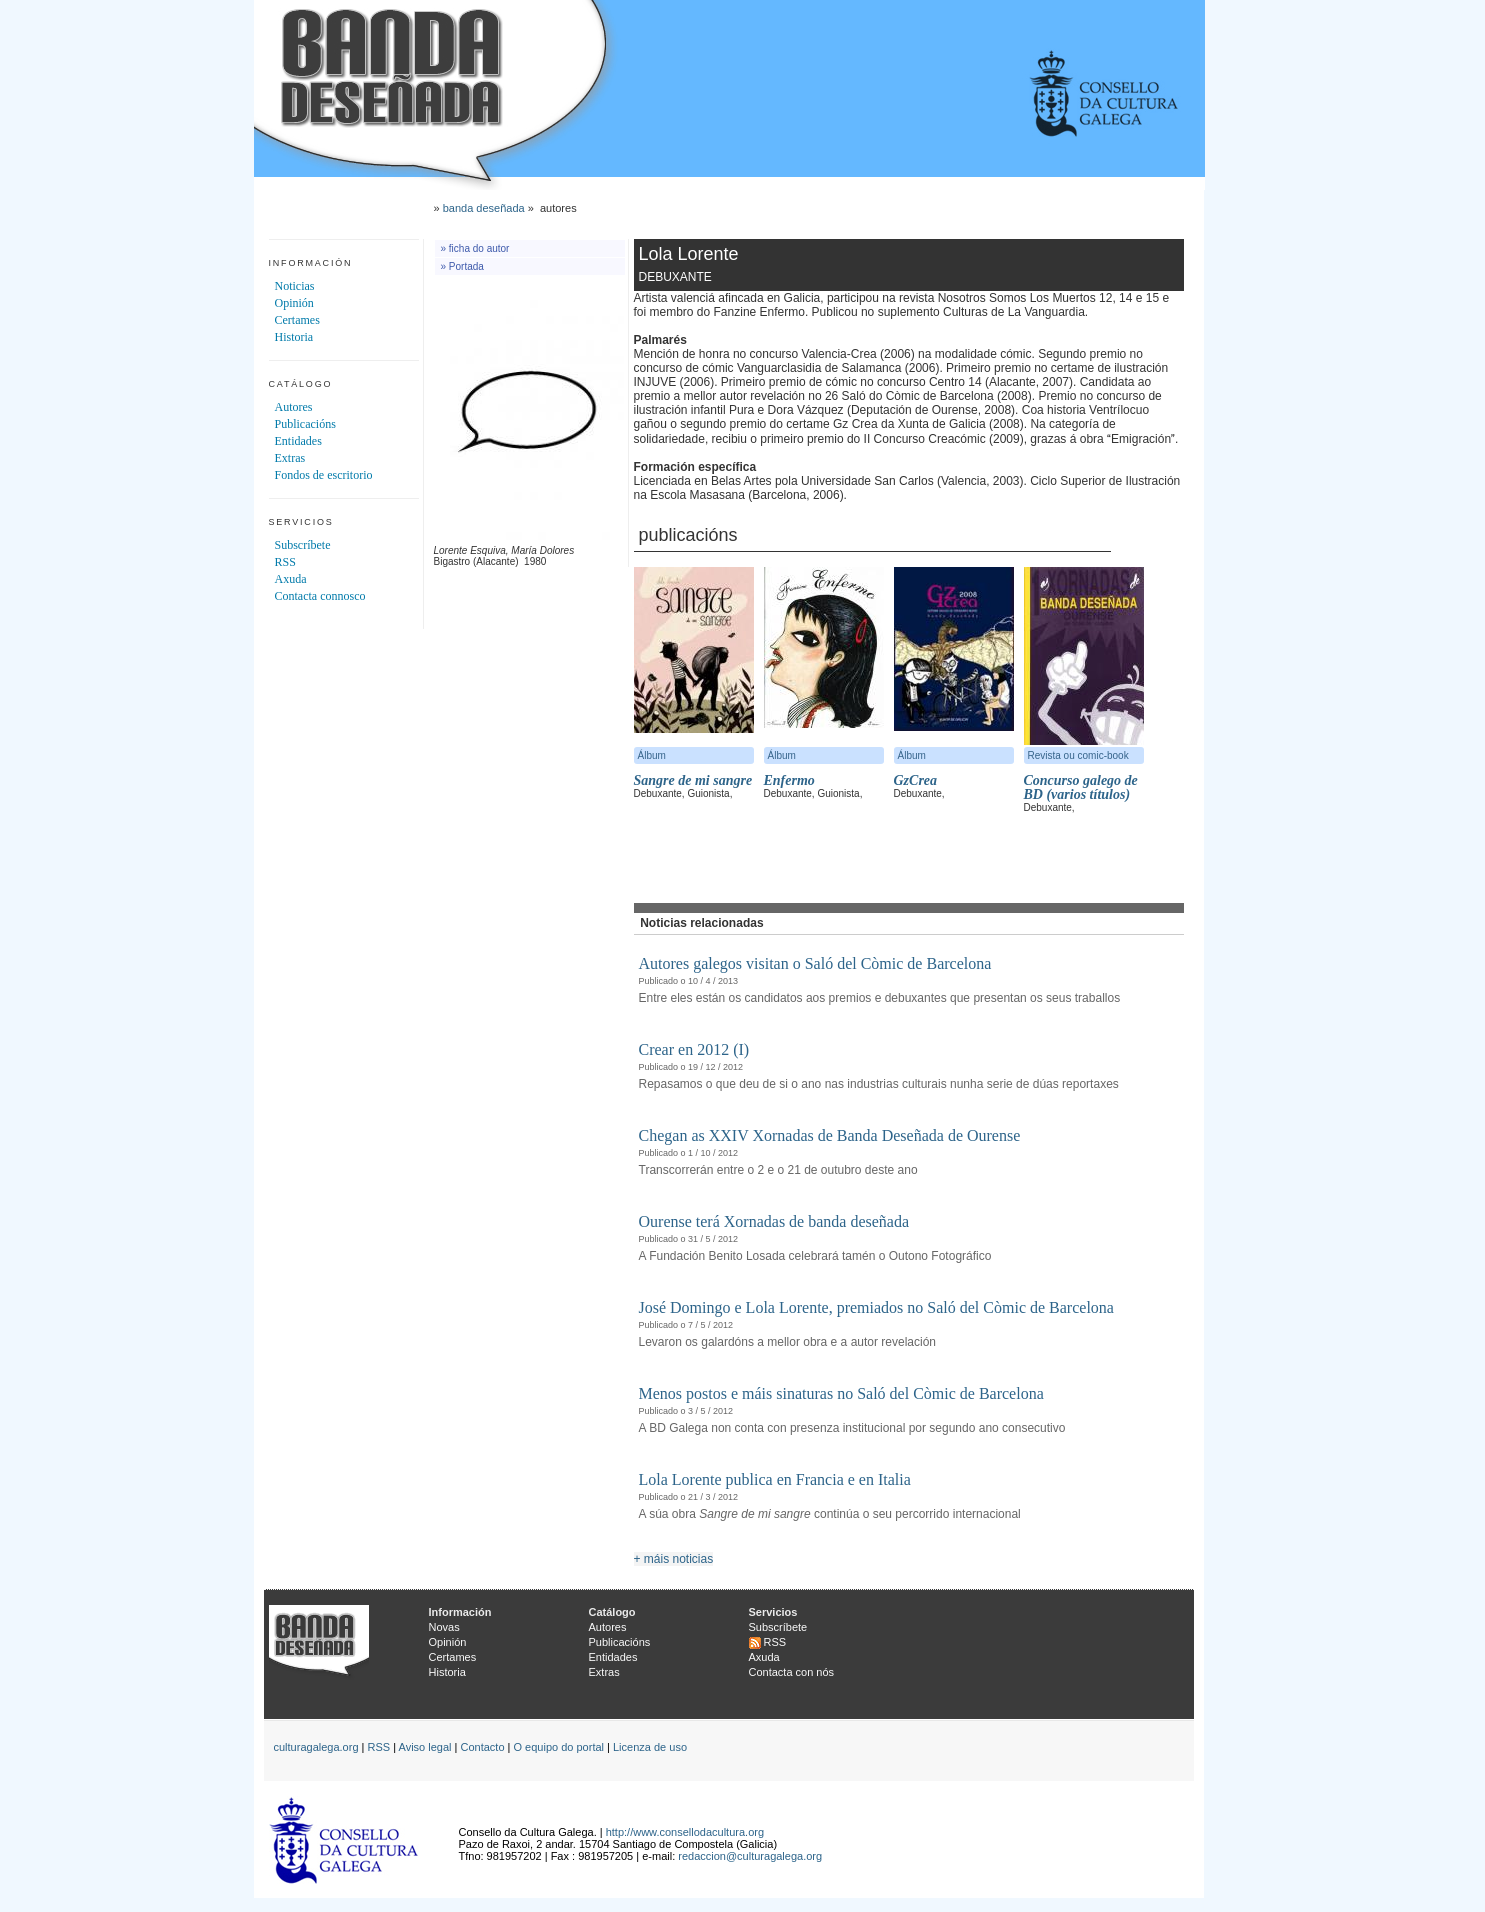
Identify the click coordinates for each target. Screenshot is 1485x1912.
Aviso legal (425, 1747)
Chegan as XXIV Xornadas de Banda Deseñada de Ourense (830, 1135)
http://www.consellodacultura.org (685, 1832)
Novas (444, 1627)
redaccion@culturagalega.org (750, 1856)
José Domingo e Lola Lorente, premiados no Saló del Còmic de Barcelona (876, 1307)
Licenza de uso (650, 1747)
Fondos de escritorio (324, 475)
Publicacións (305, 424)
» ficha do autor (475, 248)
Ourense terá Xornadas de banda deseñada (774, 1221)
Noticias (295, 286)
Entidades (298, 441)
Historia (294, 337)
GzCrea (916, 780)
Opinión (294, 303)
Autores (294, 407)
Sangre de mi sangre (693, 780)
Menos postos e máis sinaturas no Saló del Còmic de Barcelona (841, 1393)
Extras (290, 458)
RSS (285, 562)
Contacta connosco (320, 596)
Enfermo (789, 780)
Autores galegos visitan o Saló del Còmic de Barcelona (815, 963)
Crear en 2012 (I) (694, 1049)
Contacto (482, 1747)
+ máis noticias (674, 1559)
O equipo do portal (559, 1747)
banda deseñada (484, 208)
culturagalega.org (316, 1747)
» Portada (462, 266)
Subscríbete (303, 545)
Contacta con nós (792, 1672)
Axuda (291, 579)
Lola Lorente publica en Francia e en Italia (775, 1479)
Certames (297, 320)
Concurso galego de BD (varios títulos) (1081, 787)
